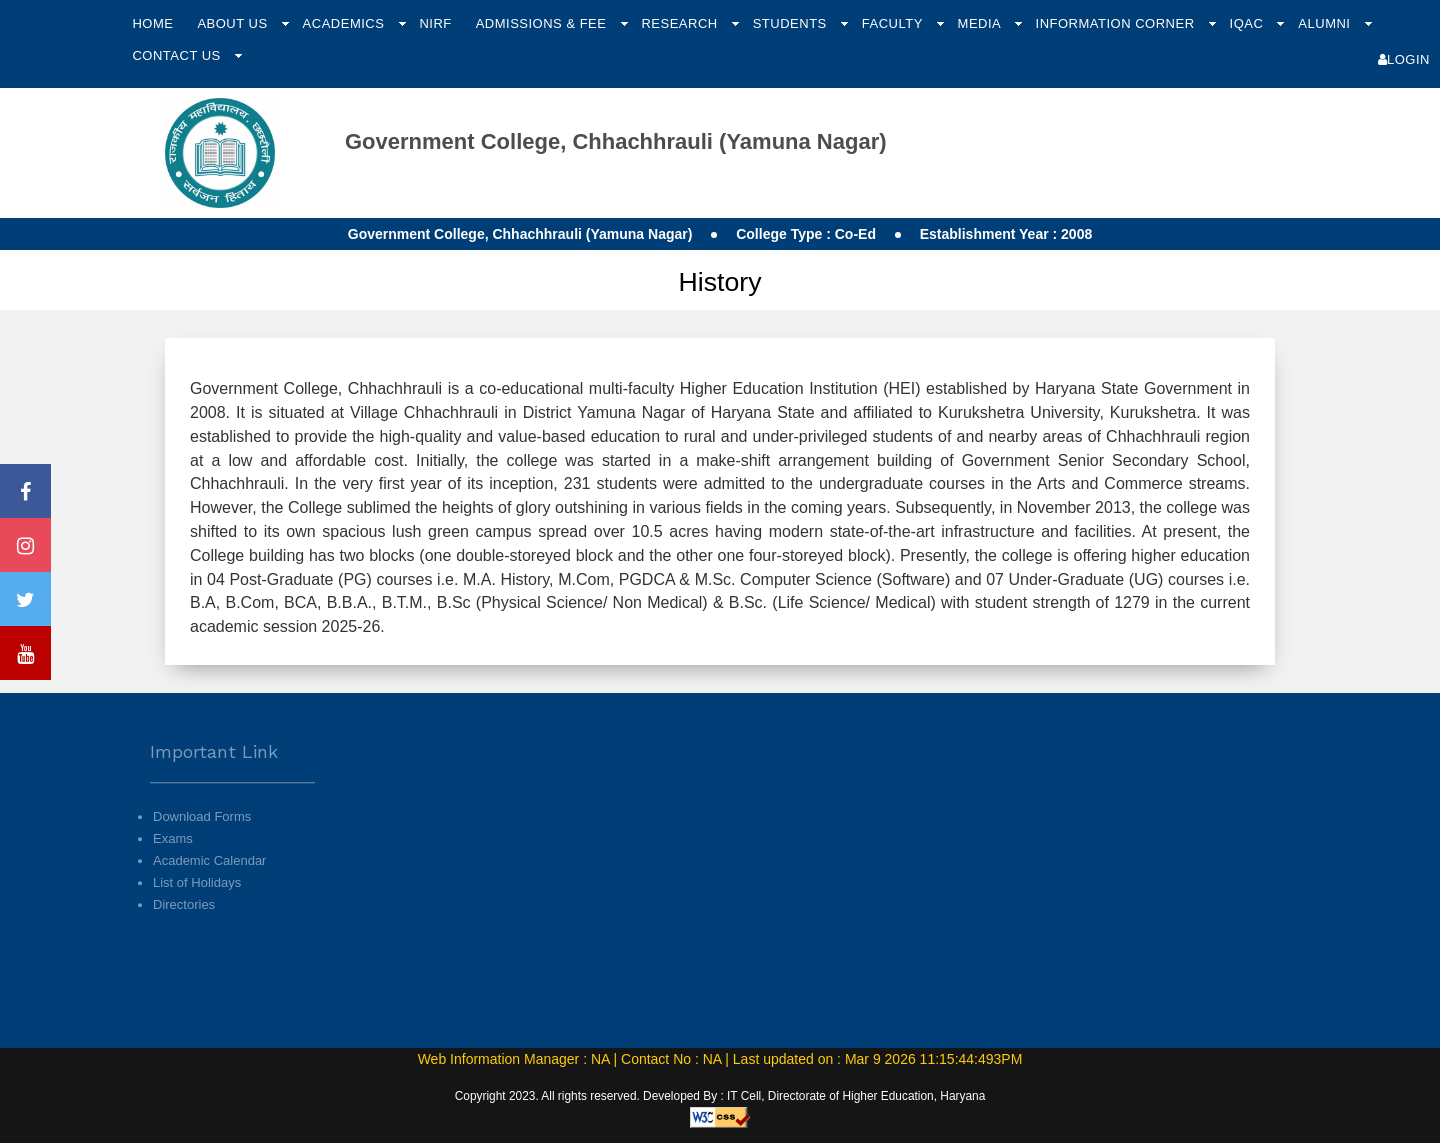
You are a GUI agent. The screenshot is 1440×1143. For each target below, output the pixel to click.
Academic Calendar (209, 888)
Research (681, 23)
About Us (234, 23)
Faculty (894, 23)
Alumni (1326, 23)
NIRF (435, 23)
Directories (184, 932)
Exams (173, 865)
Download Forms (202, 843)
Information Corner (1117, 23)
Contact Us (178, 55)
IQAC (1249, 23)
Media (981, 23)
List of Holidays (197, 910)
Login (1404, 59)
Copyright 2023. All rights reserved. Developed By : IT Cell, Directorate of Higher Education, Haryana (720, 1096)
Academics (346, 23)
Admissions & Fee (543, 23)
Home (152, 23)
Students (792, 23)
